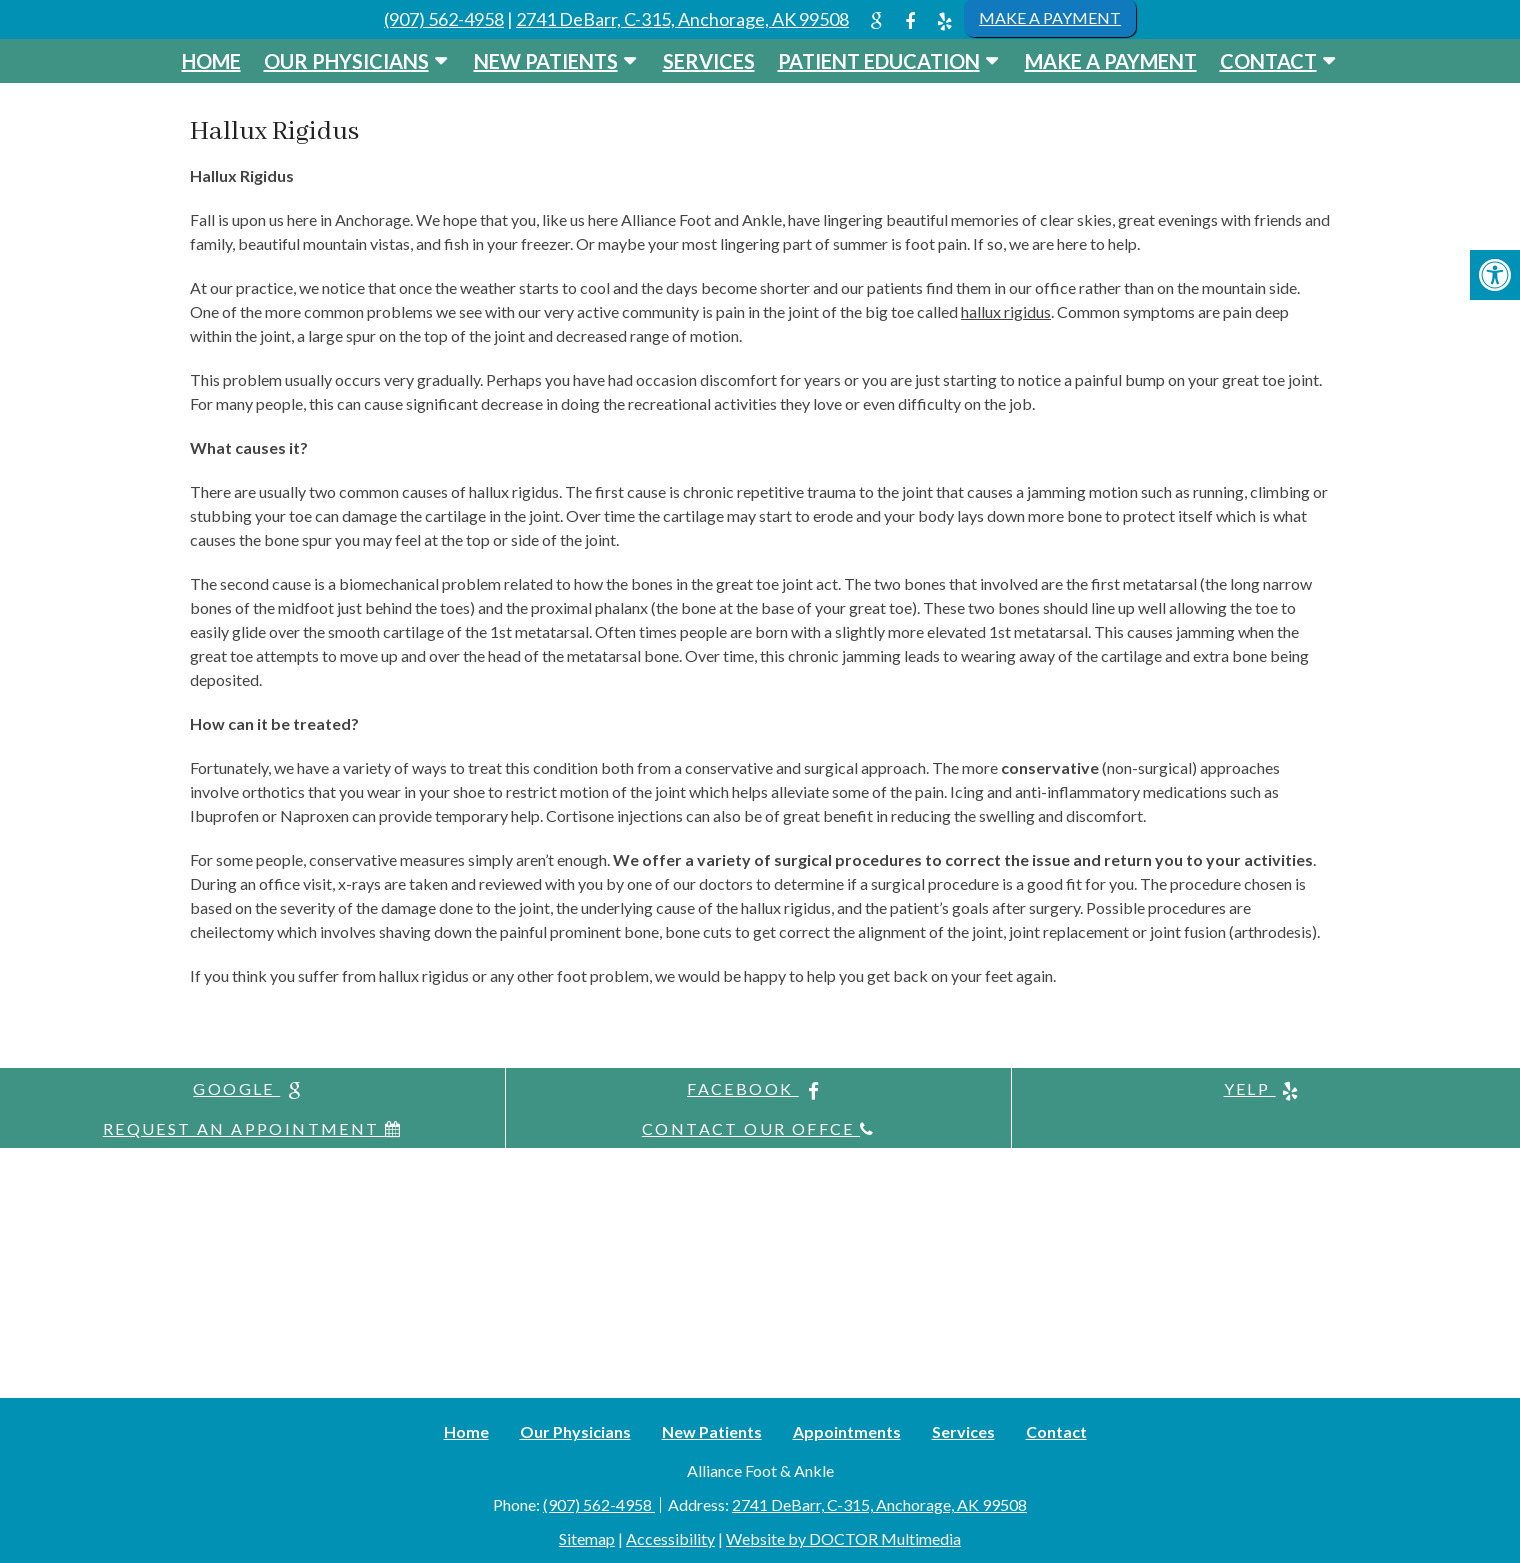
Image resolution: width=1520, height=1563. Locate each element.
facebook (758, 1089)
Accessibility (670, 1538)
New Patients (546, 61)
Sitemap (587, 1538)
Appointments (847, 1431)
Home (211, 61)
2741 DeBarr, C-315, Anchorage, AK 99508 (682, 19)
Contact (1268, 61)
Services (709, 61)
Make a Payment (1111, 61)
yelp (1266, 1089)
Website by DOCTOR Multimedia (843, 1538)
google (252, 1089)
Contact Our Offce (759, 1128)
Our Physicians (346, 61)
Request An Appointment (253, 1128)
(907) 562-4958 (444, 19)
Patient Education (879, 61)
